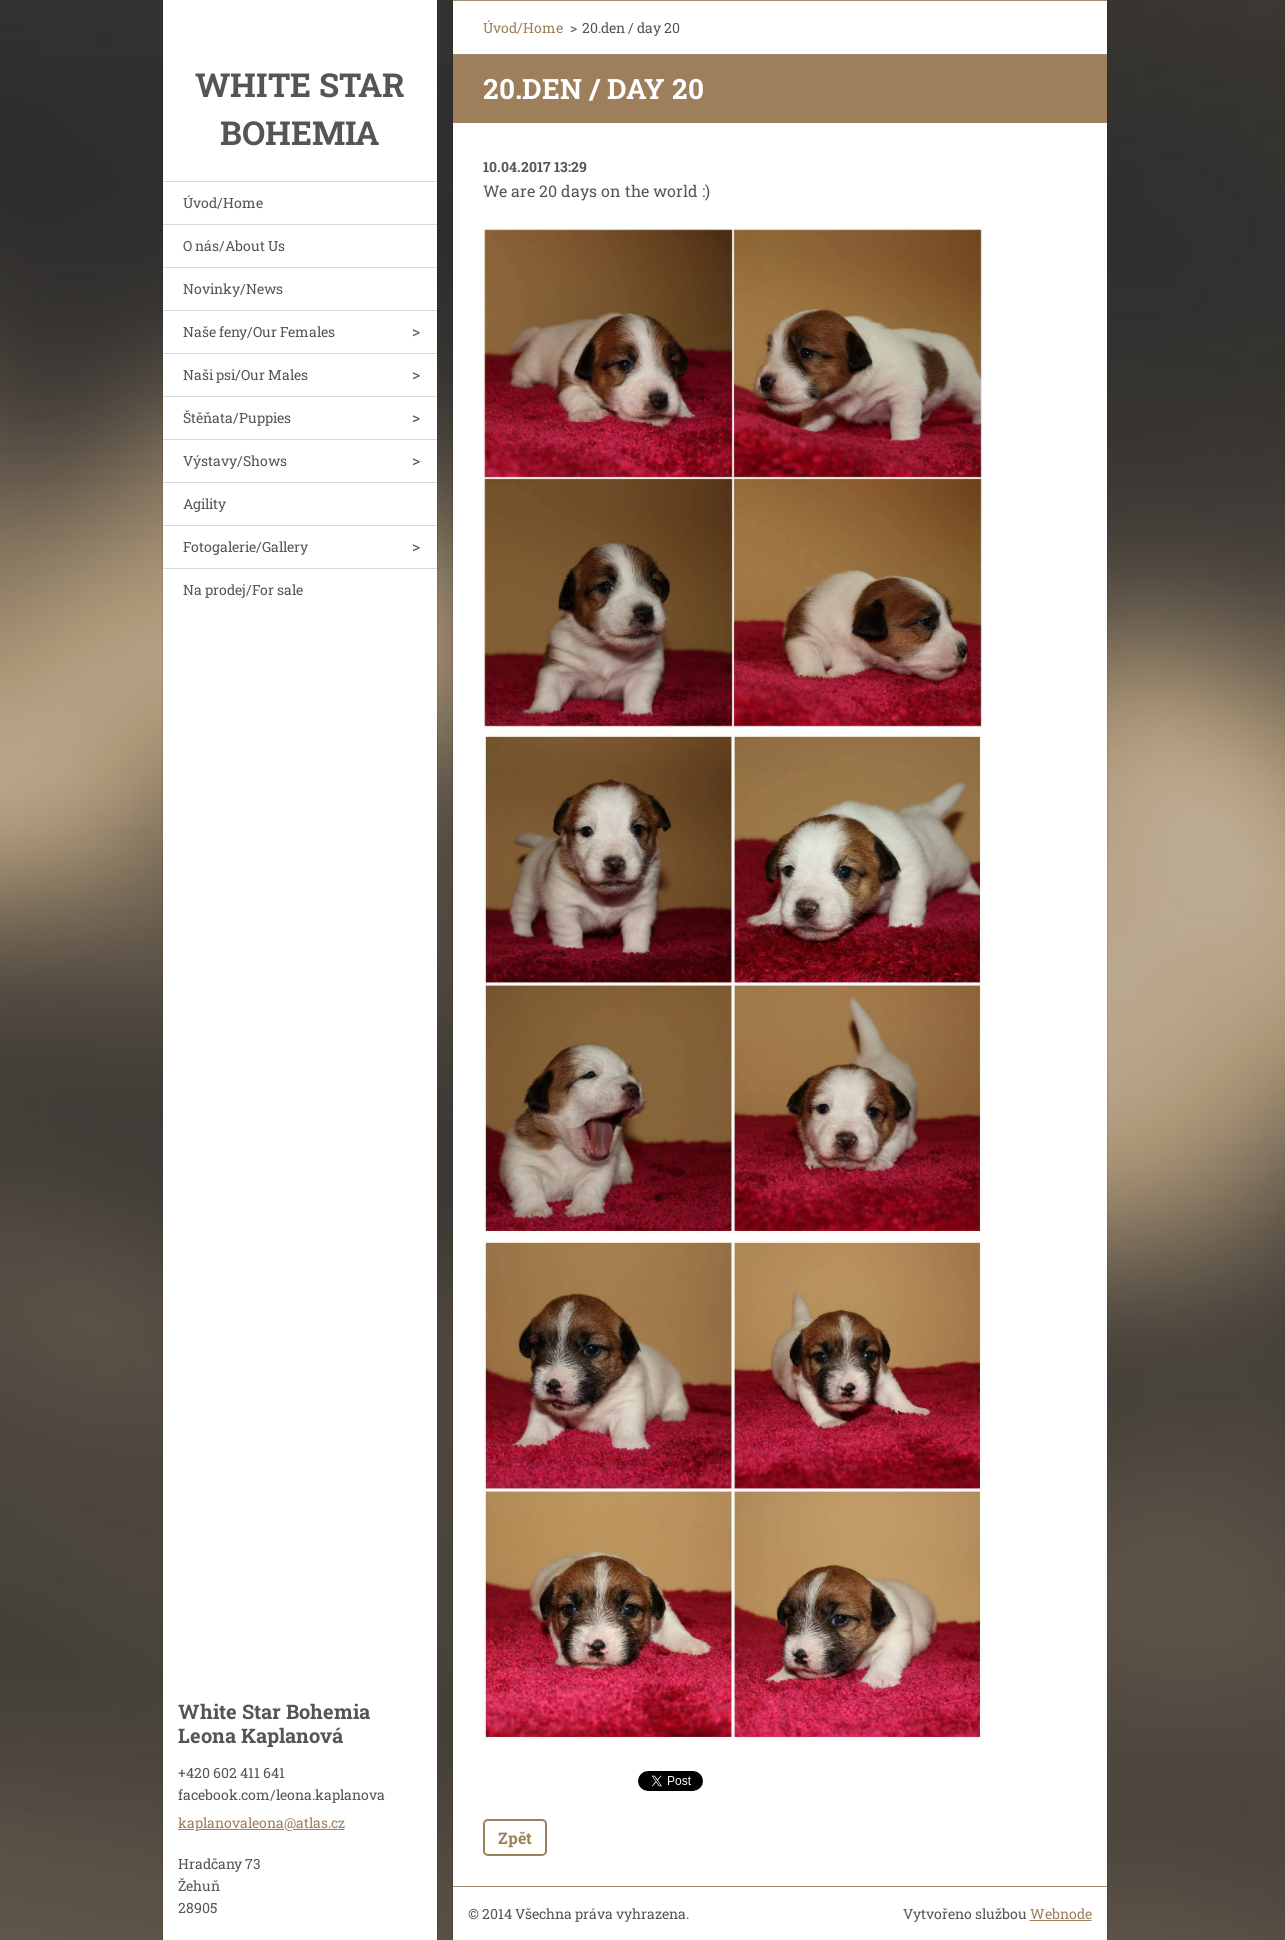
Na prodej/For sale (243, 589)
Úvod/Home (223, 202)
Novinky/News (233, 288)
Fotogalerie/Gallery (245, 546)
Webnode (1061, 1913)
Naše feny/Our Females (259, 331)
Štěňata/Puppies (237, 417)
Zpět (515, 1837)
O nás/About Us (234, 245)
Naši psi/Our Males (245, 374)
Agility (204, 503)
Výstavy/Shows (235, 460)
